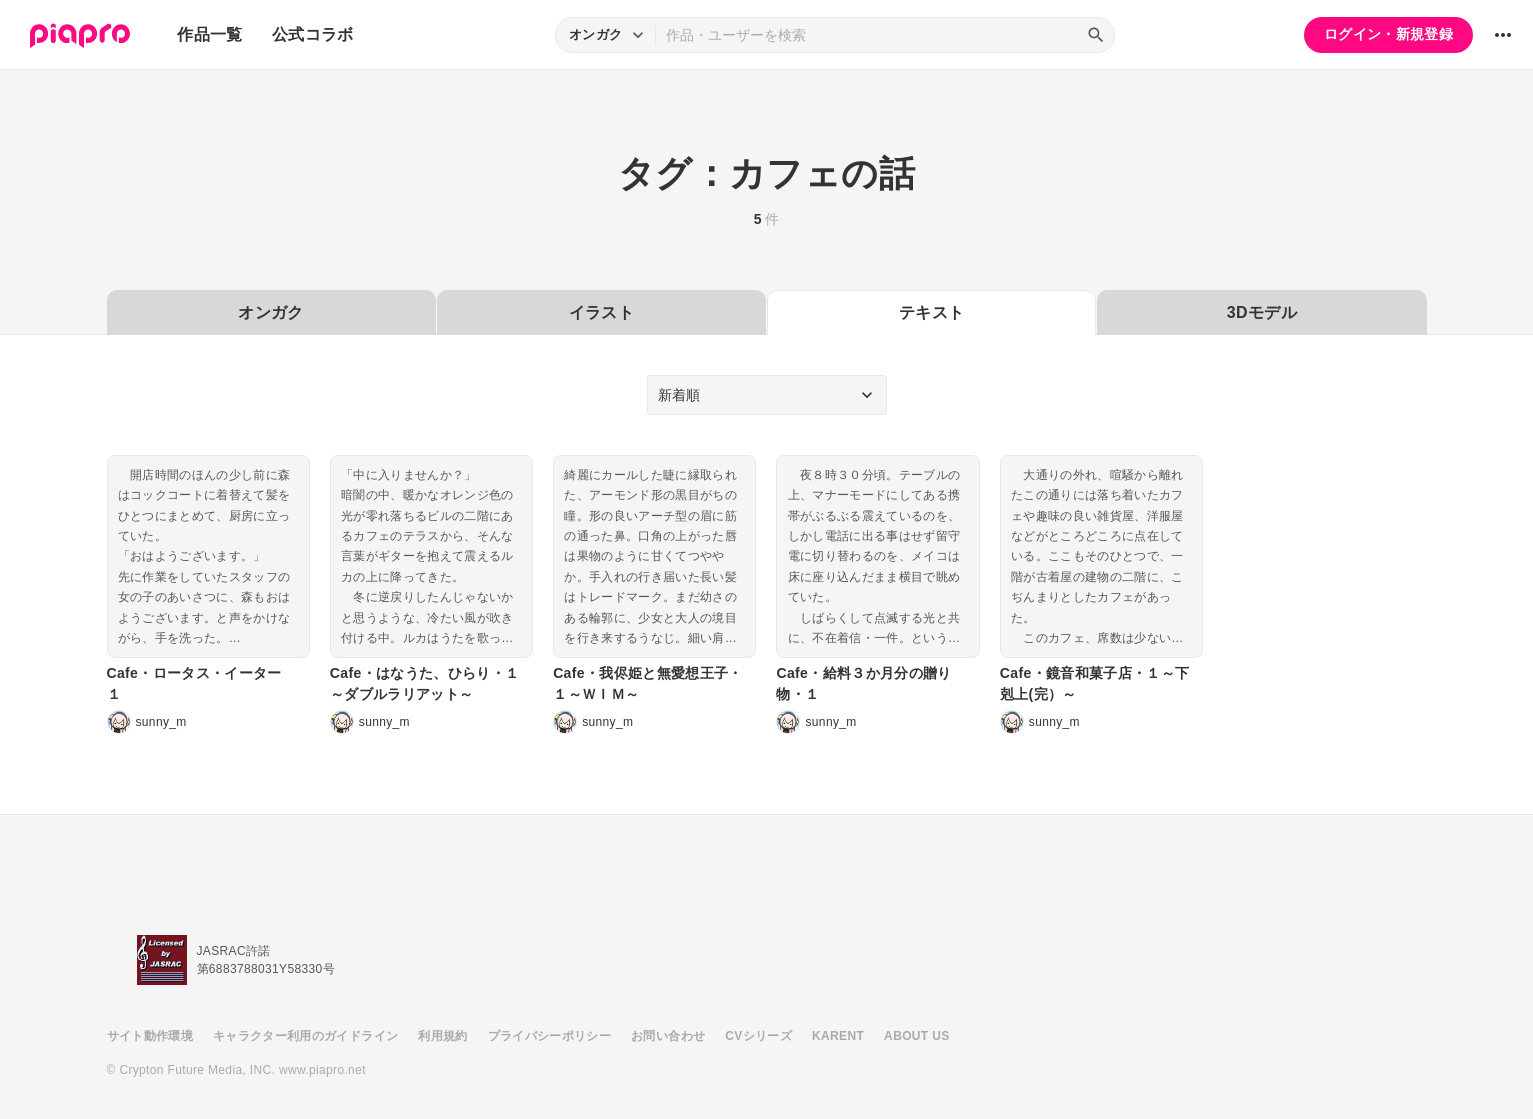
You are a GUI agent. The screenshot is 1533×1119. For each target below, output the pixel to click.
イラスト (601, 312)
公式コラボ (313, 34)
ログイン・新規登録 (1388, 34)
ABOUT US (916, 1036)
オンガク (270, 312)
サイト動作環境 (150, 1036)
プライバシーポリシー (550, 1036)
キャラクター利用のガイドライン (305, 1036)
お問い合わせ (668, 1036)
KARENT (838, 1036)
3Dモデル (1262, 312)
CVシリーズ (758, 1036)
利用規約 (442, 1036)
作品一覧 (209, 34)
